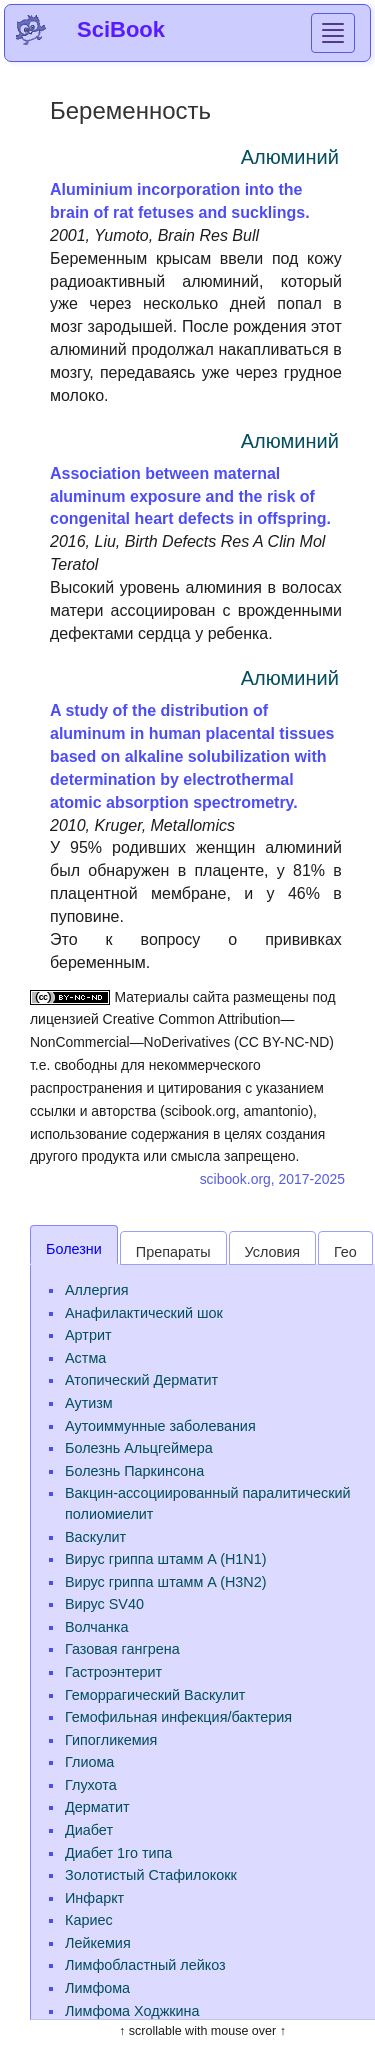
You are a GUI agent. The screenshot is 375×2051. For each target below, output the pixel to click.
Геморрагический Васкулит (155, 1695)
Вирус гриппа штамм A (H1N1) (166, 1559)
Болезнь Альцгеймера (139, 1448)
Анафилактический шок (144, 1313)
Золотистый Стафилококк (151, 1875)
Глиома (89, 1762)
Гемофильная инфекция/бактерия (178, 1717)
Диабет (89, 1830)
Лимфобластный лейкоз (145, 1965)
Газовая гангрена (122, 1649)
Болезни (74, 1249)
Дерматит (97, 1807)
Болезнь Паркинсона (134, 1471)
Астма (85, 1358)
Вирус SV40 (104, 1604)
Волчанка (96, 1627)
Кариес (89, 1920)
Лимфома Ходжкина (132, 2011)
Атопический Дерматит (141, 1380)
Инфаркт (94, 1898)
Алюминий (290, 157)
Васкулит (95, 1537)
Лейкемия (98, 1943)
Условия (272, 1252)
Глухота (91, 1785)
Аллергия (96, 1290)
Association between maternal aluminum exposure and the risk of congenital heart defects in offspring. (190, 496)
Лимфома (97, 1988)
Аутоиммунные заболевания (160, 1426)
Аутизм (89, 1403)
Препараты (173, 1252)
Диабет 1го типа (118, 1853)
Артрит (88, 1335)
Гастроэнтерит (113, 1672)
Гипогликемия (111, 1740)
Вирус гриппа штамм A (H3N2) (166, 1582)
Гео (345, 1252)
